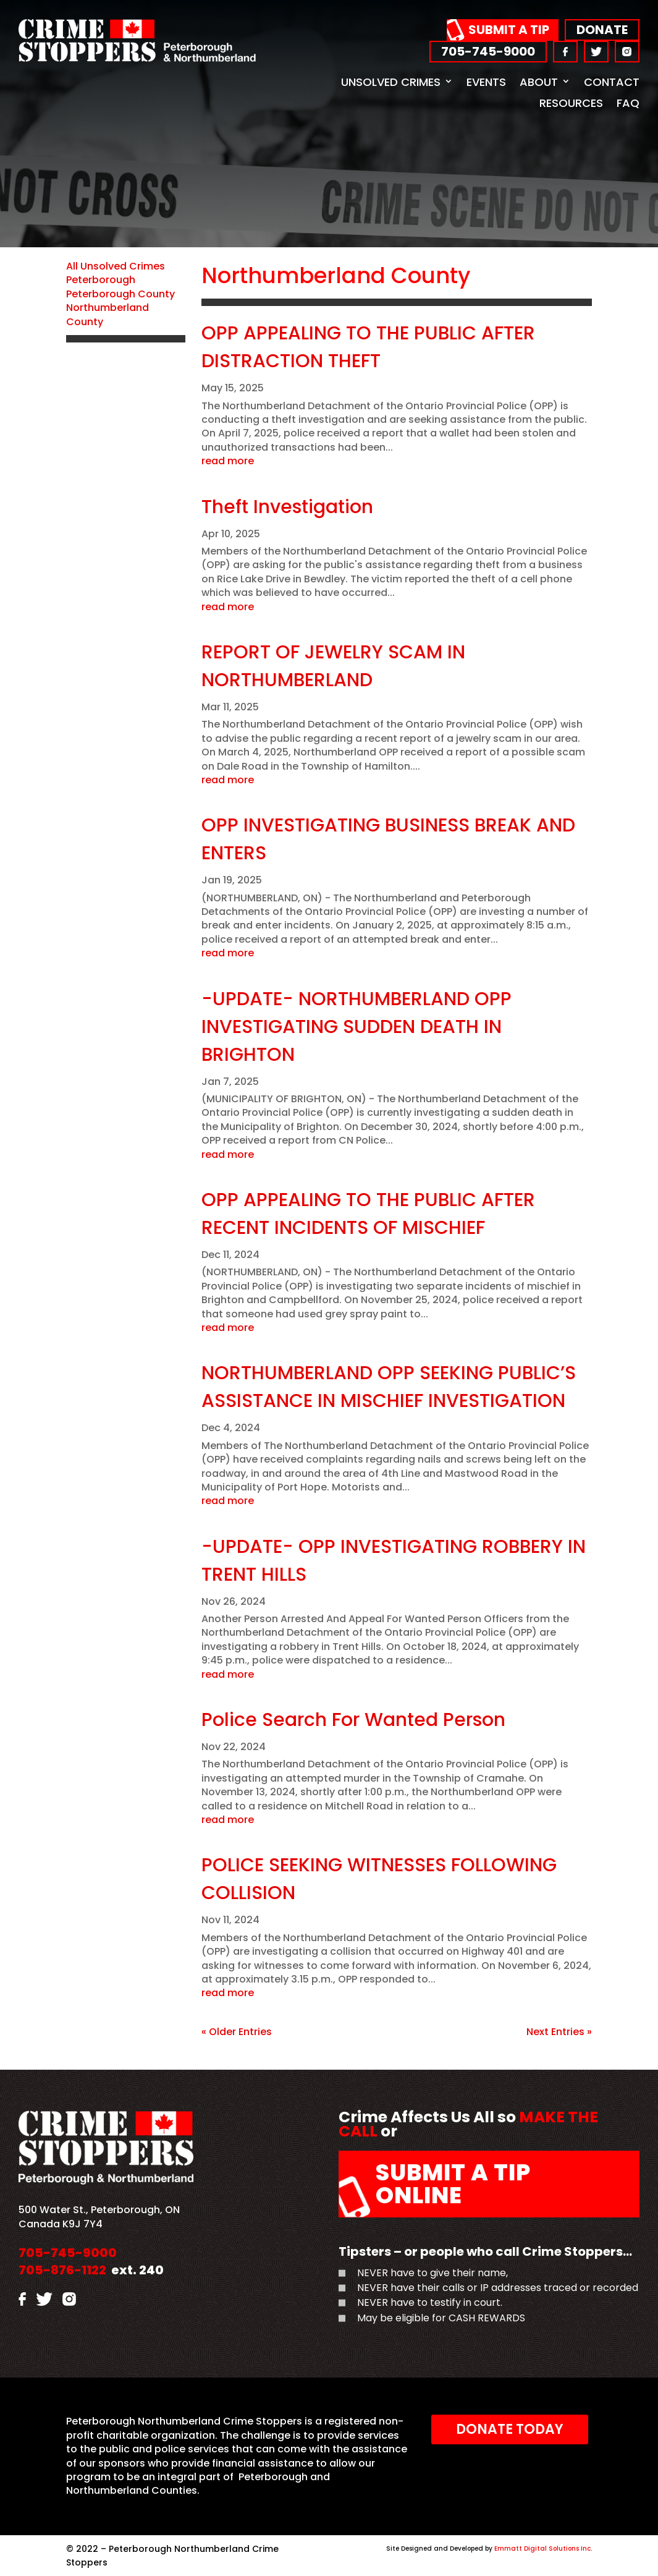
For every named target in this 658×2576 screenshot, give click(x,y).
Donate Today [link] (509, 2429)
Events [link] (486, 82)
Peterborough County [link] (120, 294)
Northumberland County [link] (107, 314)
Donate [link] (602, 29)
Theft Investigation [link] (287, 507)
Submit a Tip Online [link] (453, 2183)
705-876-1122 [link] (62, 2270)
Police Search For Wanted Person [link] (353, 1720)
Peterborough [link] (100, 280)
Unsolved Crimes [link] (391, 82)
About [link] (539, 82)
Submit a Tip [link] (508, 29)
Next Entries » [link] (559, 2032)
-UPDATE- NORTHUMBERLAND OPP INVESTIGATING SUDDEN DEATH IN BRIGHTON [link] (356, 1027)
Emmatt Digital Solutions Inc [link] (541, 2548)
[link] (137, 58)
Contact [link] (611, 82)
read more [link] (227, 461)
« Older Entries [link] (236, 2032)
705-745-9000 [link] (488, 51)
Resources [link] (571, 103)
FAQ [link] (628, 103)
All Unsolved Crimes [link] (115, 266)
